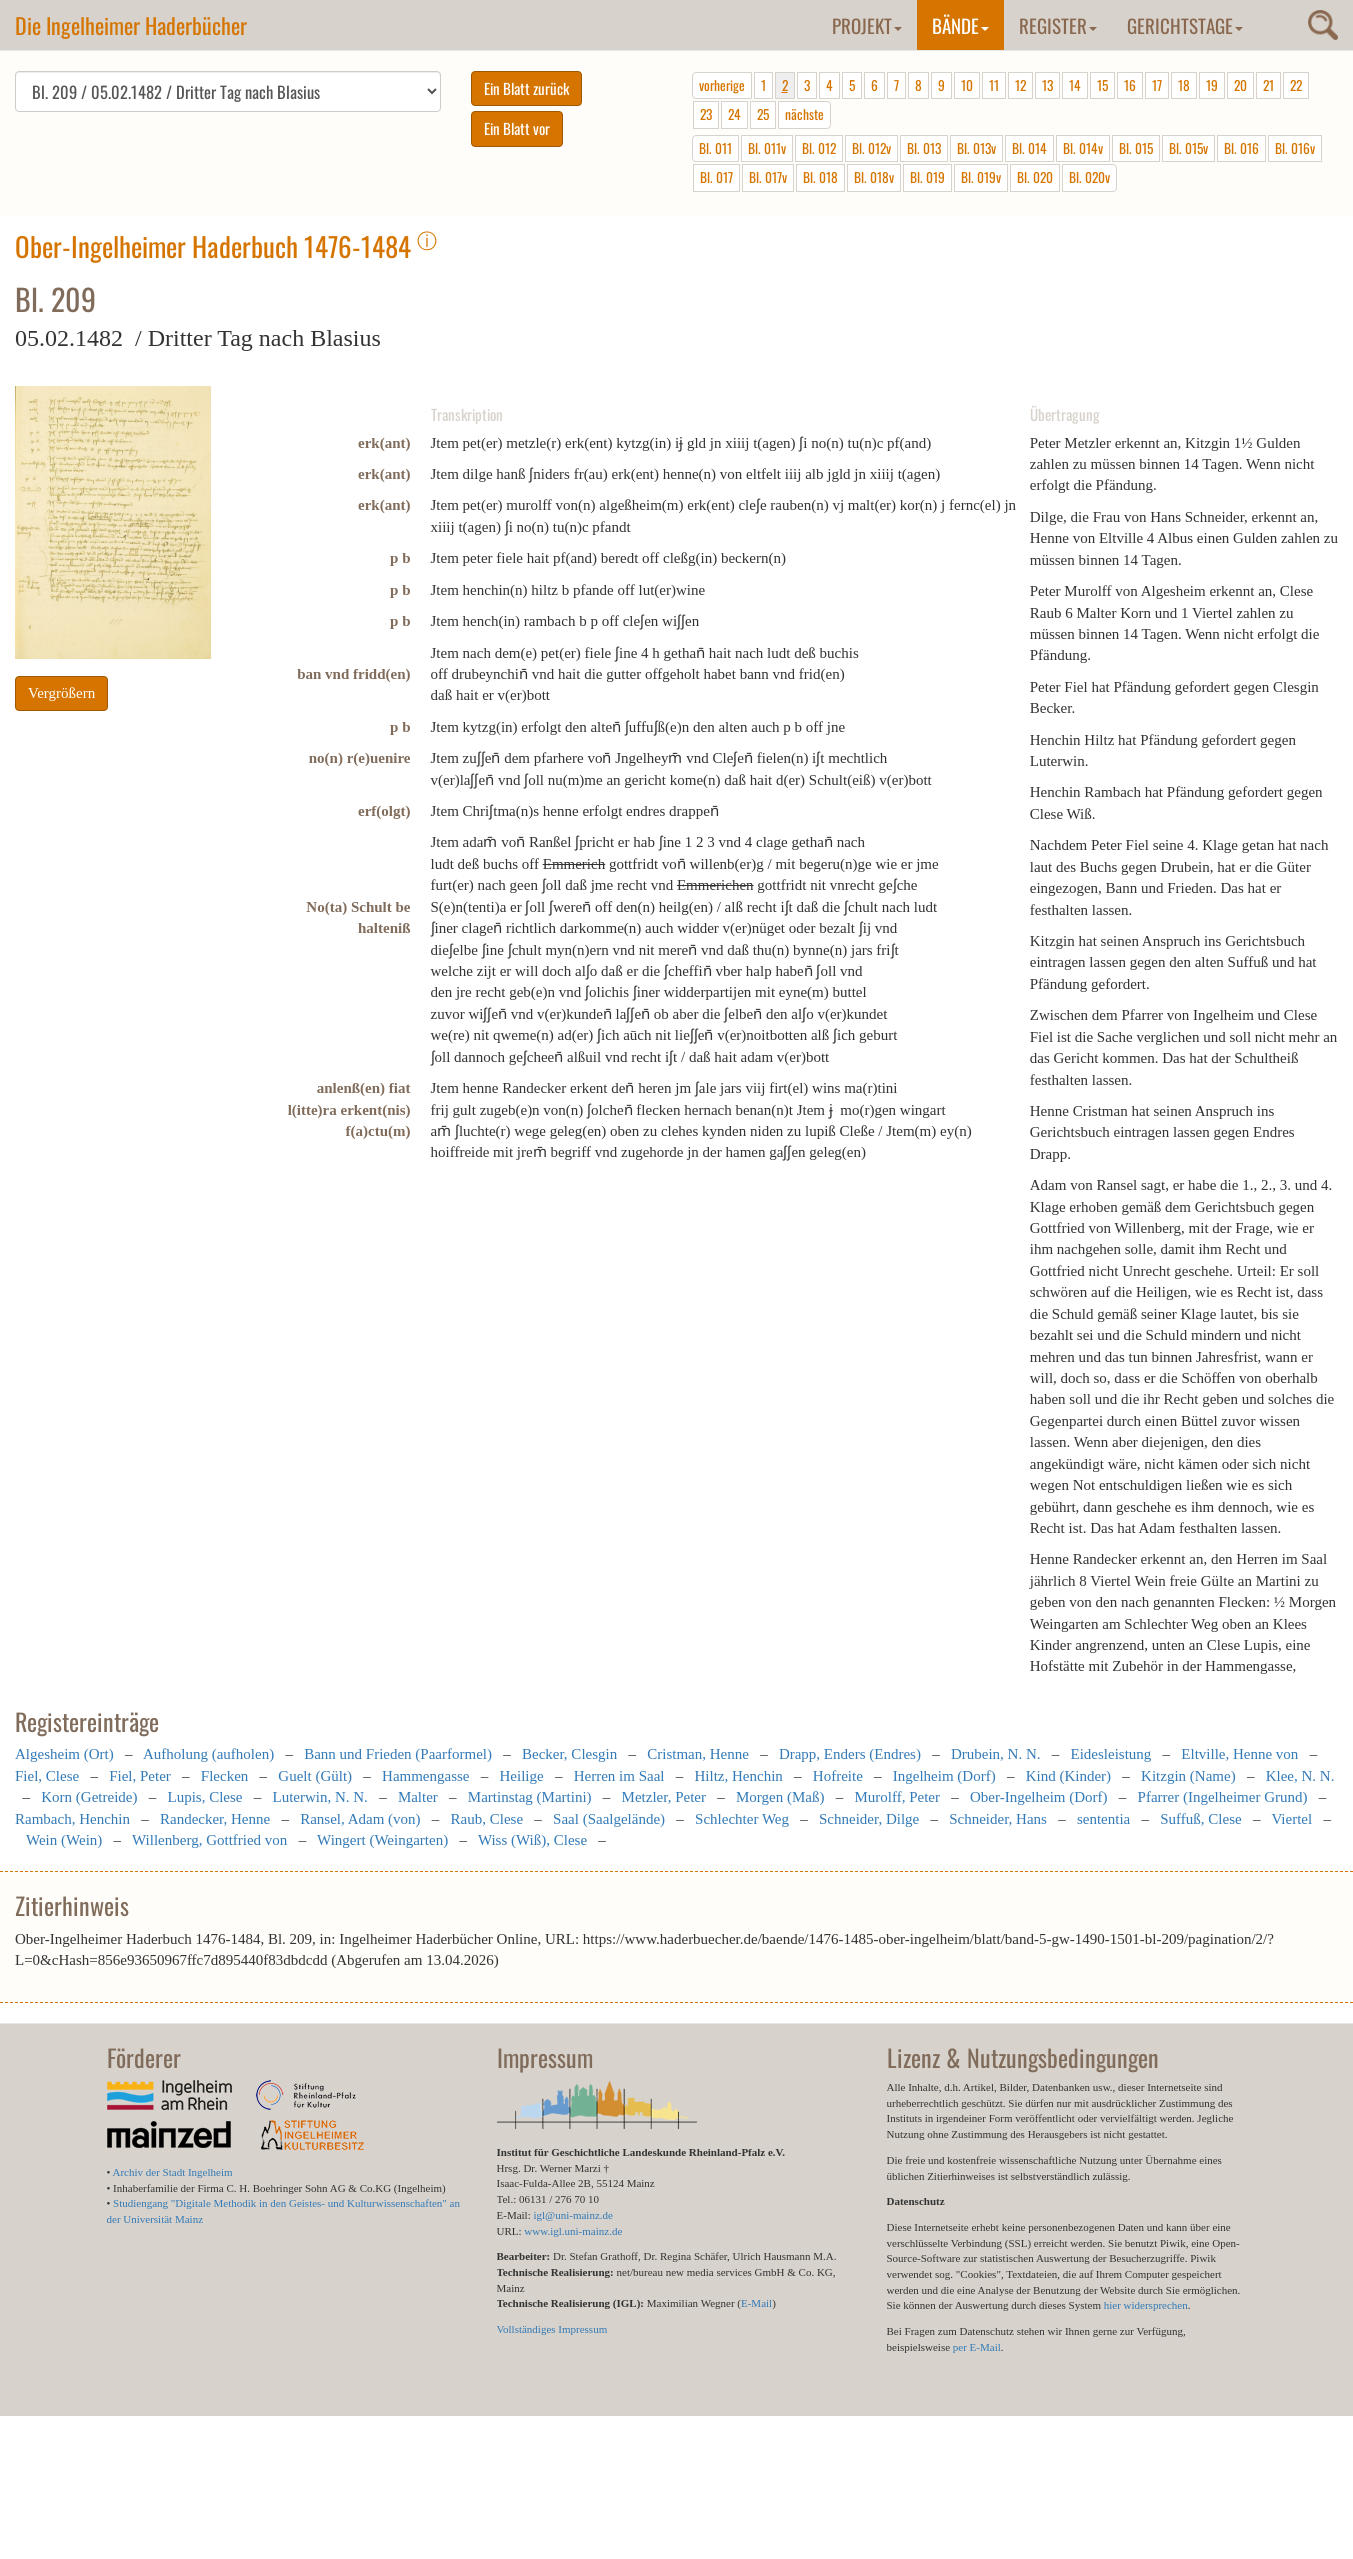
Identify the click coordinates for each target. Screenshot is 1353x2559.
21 (1268, 85)
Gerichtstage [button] (1185, 25)
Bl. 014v (1083, 148)
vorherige (722, 85)
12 (1020, 85)
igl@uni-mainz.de (572, 2215)
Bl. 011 (715, 148)
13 (1047, 85)
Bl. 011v (767, 148)
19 (1212, 85)
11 (994, 85)
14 (1075, 85)
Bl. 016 (1241, 148)
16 (1130, 85)
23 (706, 114)
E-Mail (756, 2303)
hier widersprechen (1146, 2305)
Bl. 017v (768, 177)
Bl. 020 (1035, 177)
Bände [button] (960, 25)
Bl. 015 (1136, 148)
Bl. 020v (1089, 177)
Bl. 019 (927, 177)
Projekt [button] (867, 25)
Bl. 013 (924, 148)
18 (1184, 85)
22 (1296, 85)
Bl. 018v (874, 177)
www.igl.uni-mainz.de (573, 2231)
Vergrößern (61, 693)
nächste (804, 114)
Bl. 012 (819, 148)
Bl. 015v (1188, 148)
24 (734, 114)
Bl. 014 (1029, 148)
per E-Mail (977, 2347)
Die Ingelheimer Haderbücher (131, 25)
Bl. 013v (976, 148)
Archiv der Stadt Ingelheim (173, 2172)
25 (763, 114)
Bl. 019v (981, 177)
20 (1240, 85)
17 (1157, 85)
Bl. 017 (716, 177)
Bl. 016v (1295, 148)
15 (1102, 85)
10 (967, 85)
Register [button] (1058, 25)
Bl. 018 (820, 177)
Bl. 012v (871, 148)
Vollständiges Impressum (552, 2329)
